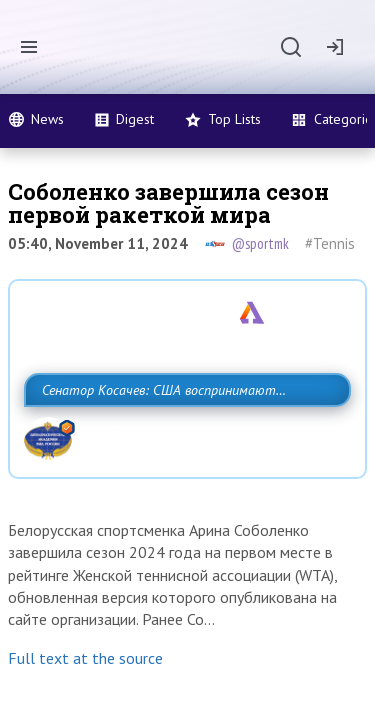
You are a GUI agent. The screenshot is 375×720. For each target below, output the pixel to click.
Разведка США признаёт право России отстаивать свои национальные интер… (157, 366)
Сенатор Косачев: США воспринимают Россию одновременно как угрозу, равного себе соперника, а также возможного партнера (182, 458)
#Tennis (330, 243)
